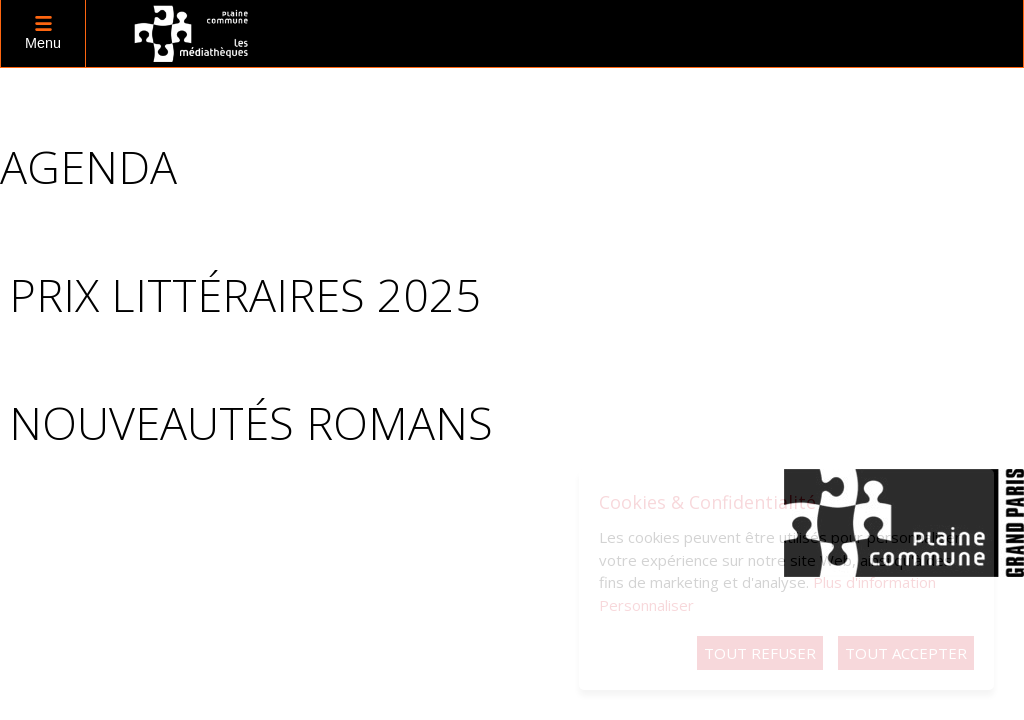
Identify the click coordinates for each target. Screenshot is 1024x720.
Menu (43, 43)
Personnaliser (646, 605)
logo (192, 33)
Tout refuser (760, 653)
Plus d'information (874, 582)
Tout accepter (906, 653)
